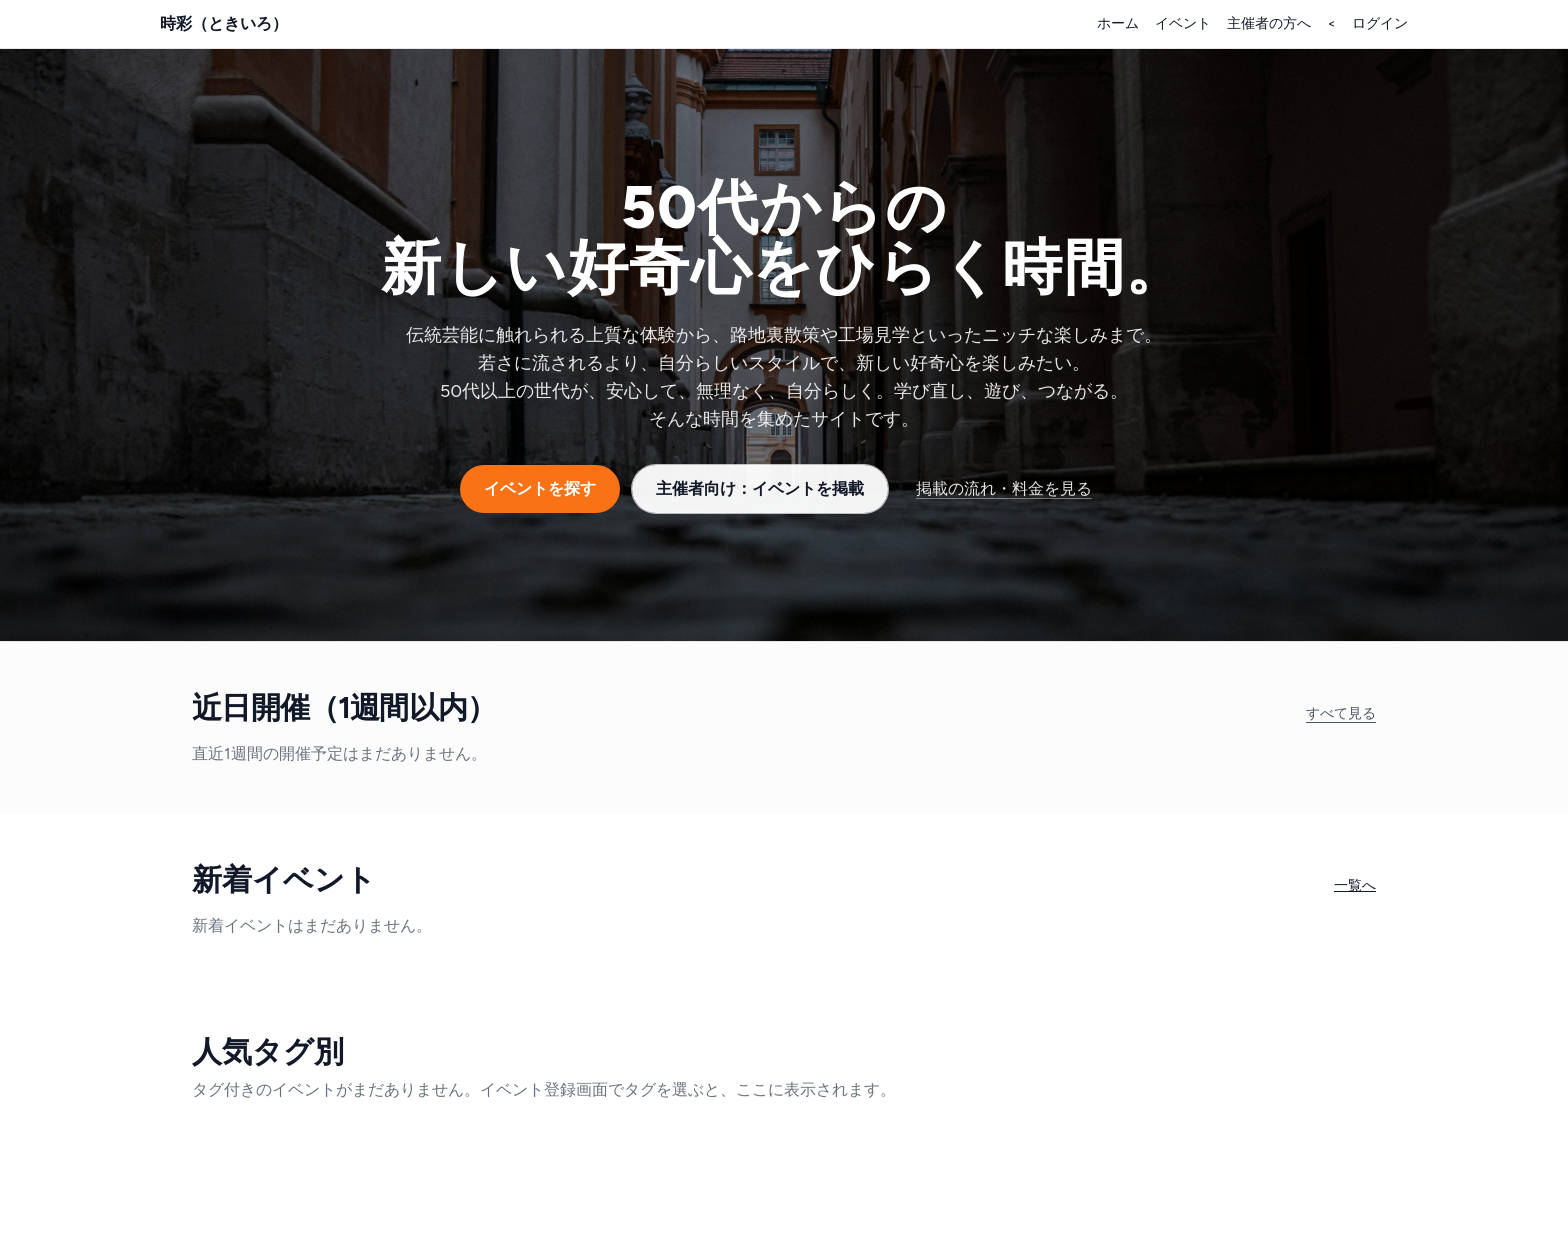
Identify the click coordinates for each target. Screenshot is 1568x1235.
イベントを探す (540, 488)
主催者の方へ (1269, 23)
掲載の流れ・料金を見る (1004, 488)
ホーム (1118, 23)
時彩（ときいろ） (224, 23)
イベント (1183, 23)
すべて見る (1341, 713)
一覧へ (1355, 885)
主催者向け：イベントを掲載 (760, 488)
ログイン (1380, 23)
